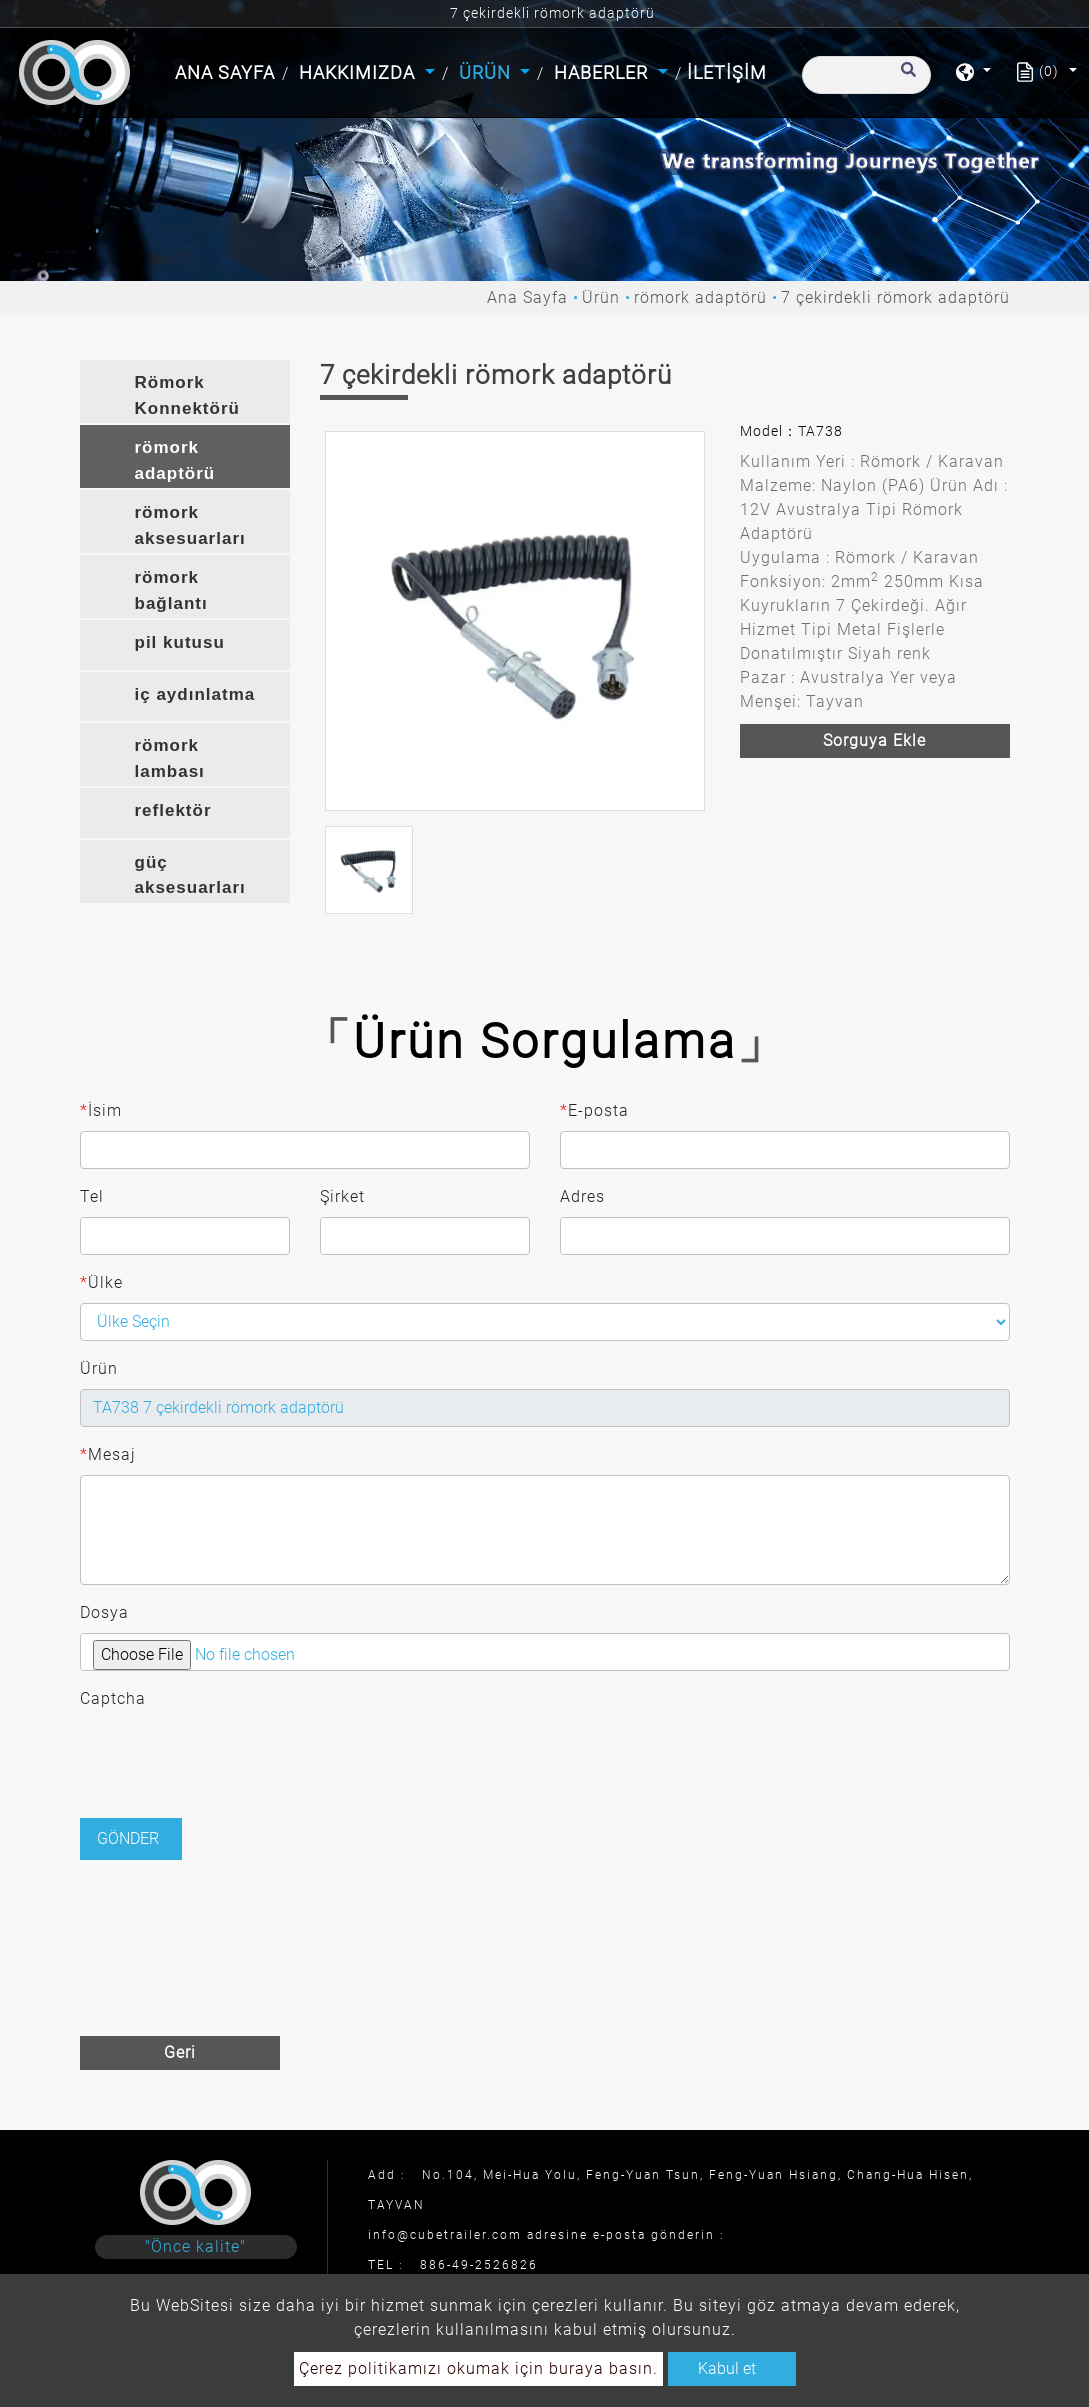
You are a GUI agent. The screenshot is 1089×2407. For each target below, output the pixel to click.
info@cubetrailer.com (445, 2235)
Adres (582, 1196)
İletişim (727, 72)
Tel (92, 1196)
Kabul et (727, 2368)
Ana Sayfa (227, 70)
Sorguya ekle (874, 740)
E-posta (594, 1111)
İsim (101, 1111)
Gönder (128, 1838)
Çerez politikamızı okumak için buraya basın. (478, 2368)
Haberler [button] (603, 72)
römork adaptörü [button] (175, 460)
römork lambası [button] (170, 758)
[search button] (905, 79)
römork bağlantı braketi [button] (171, 593)
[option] (515, 621)
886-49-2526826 (479, 2265)
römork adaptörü (700, 297)
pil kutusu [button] (180, 642)
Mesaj (108, 1455)
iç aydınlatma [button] (195, 694)
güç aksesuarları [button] (190, 875)
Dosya (104, 1612)
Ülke (101, 1283)
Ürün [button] (487, 72)
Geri (180, 2052)
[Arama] (866, 75)
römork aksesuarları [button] (190, 525)
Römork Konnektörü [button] (187, 395)
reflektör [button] (173, 810)
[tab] (185, 391)
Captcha (113, 1698)
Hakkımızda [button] (359, 72)
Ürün (601, 297)
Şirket (342, 1196)
